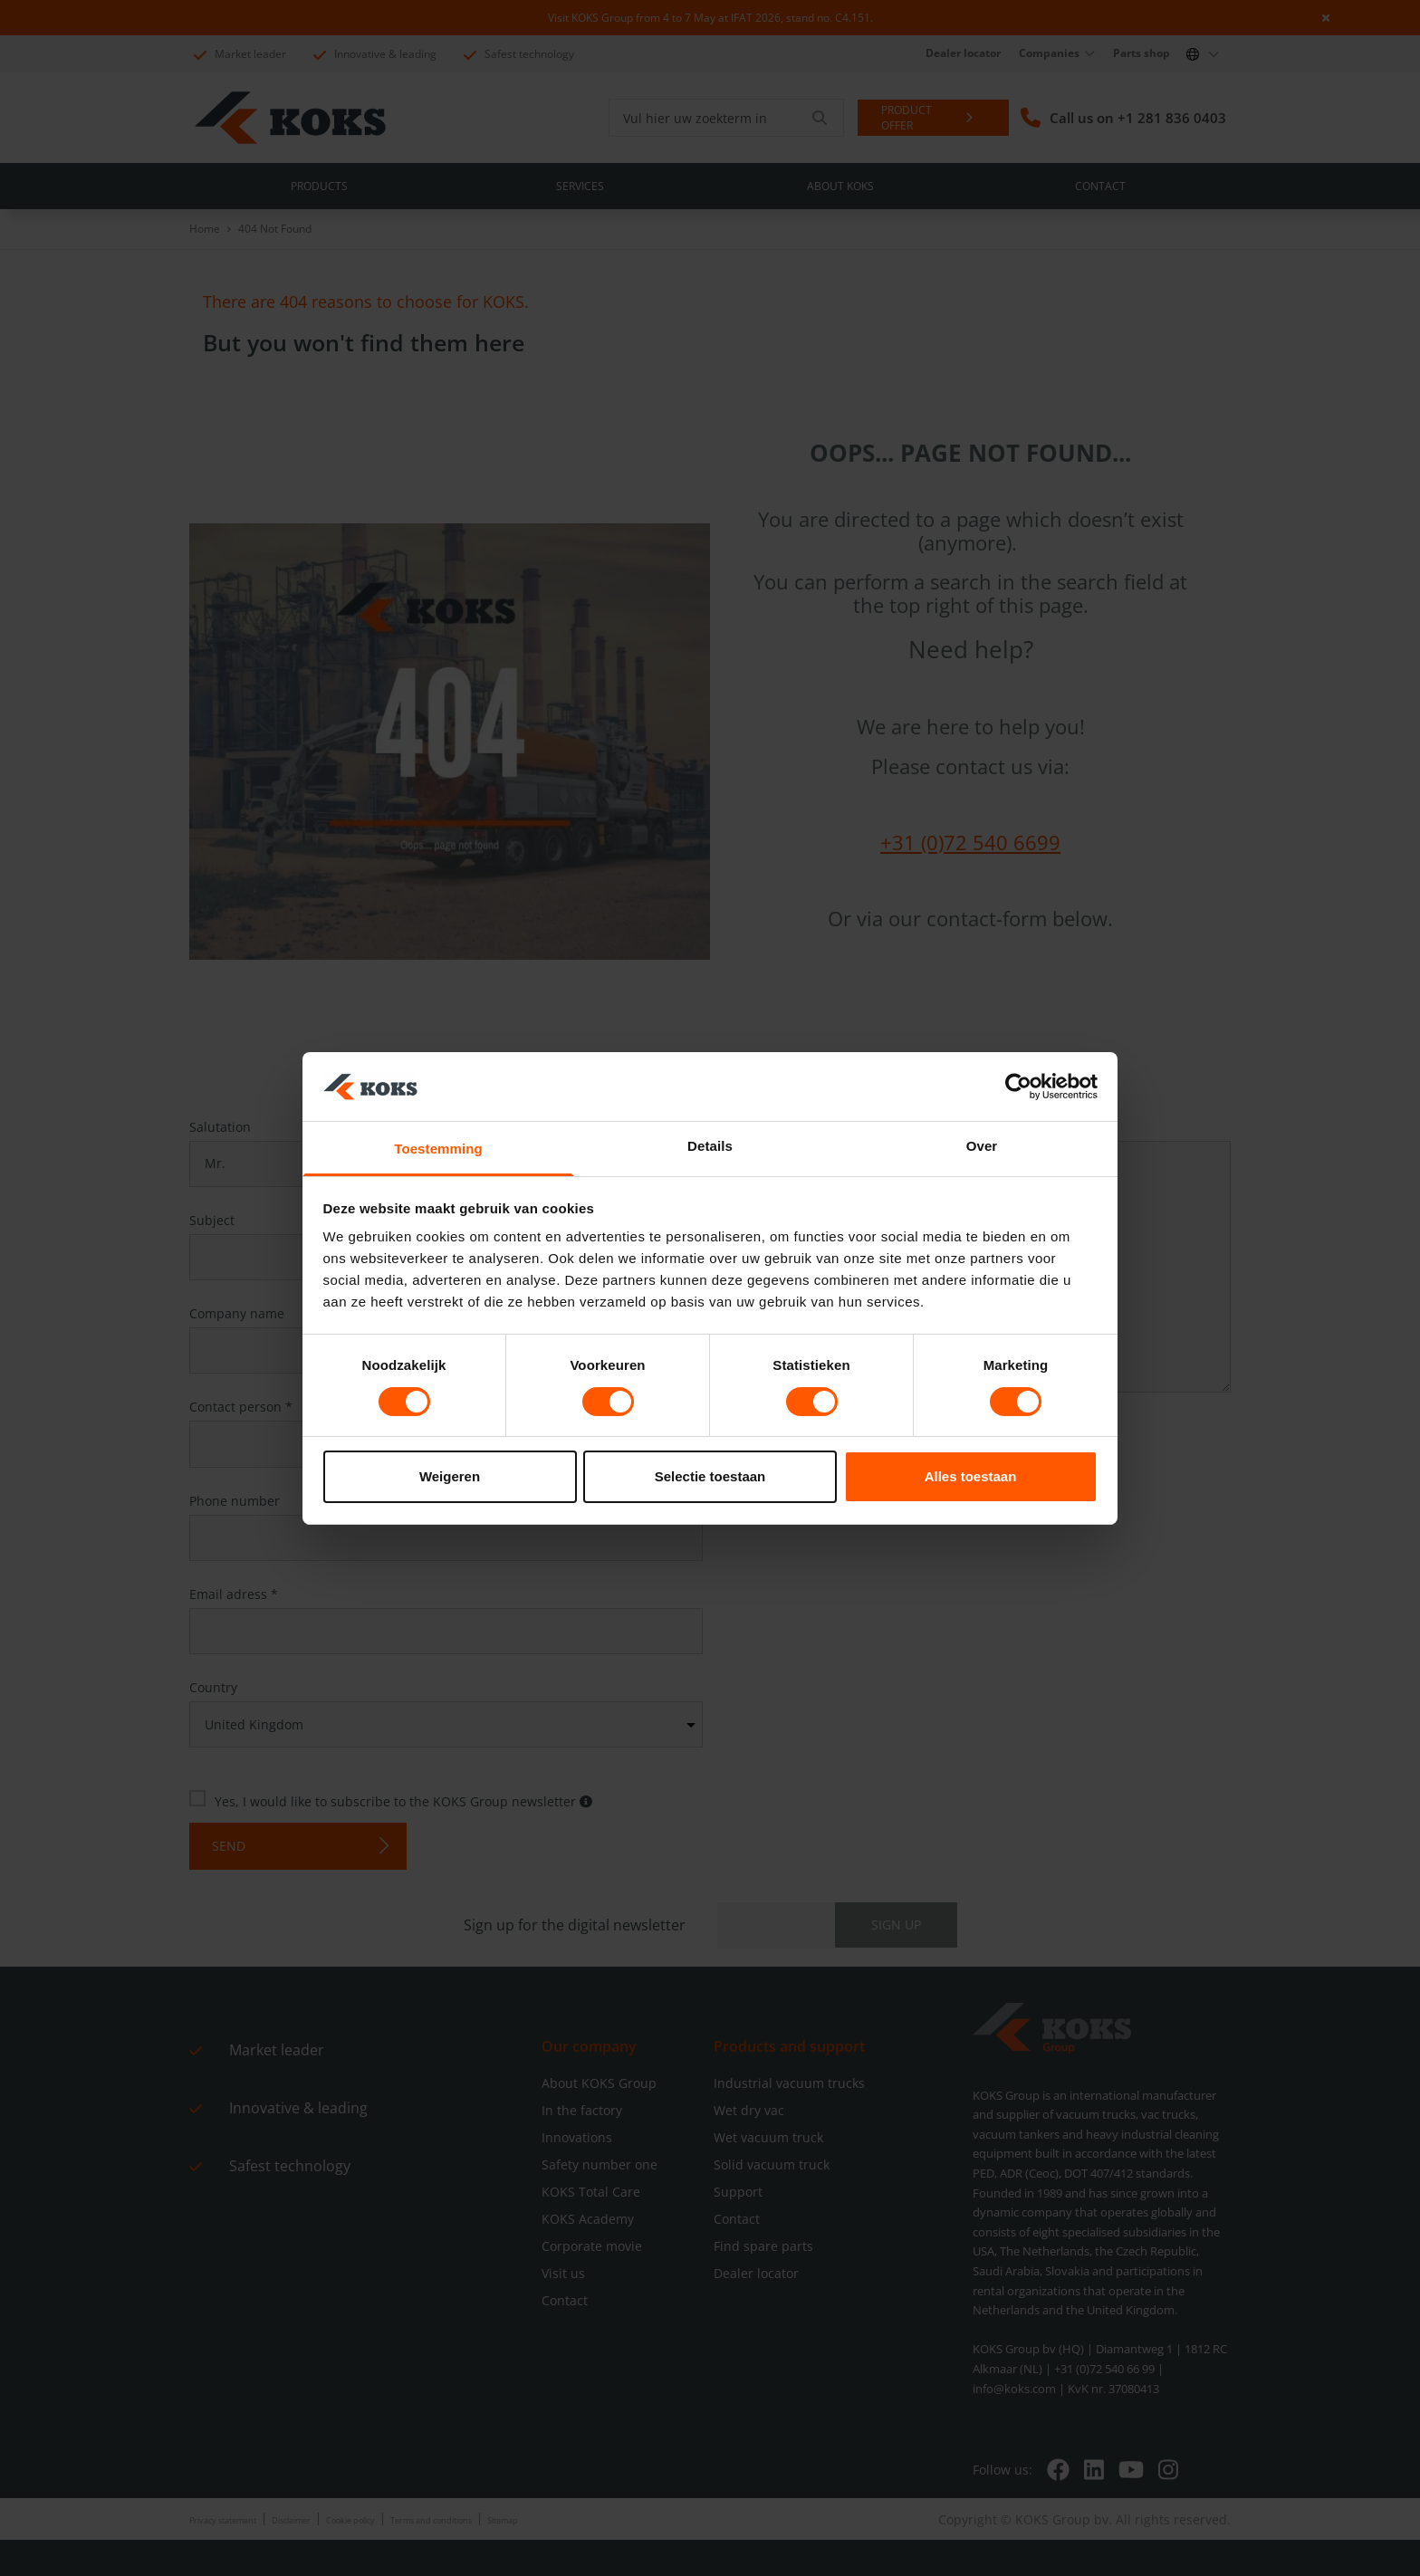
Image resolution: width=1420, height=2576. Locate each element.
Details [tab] (710, 1146)
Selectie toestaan (710, 1476)
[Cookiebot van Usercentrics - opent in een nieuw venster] (1018, 1086)
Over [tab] (982, 1146)
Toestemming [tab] (438, 1148)
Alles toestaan (971, 1476)
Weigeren (449, 1476)
